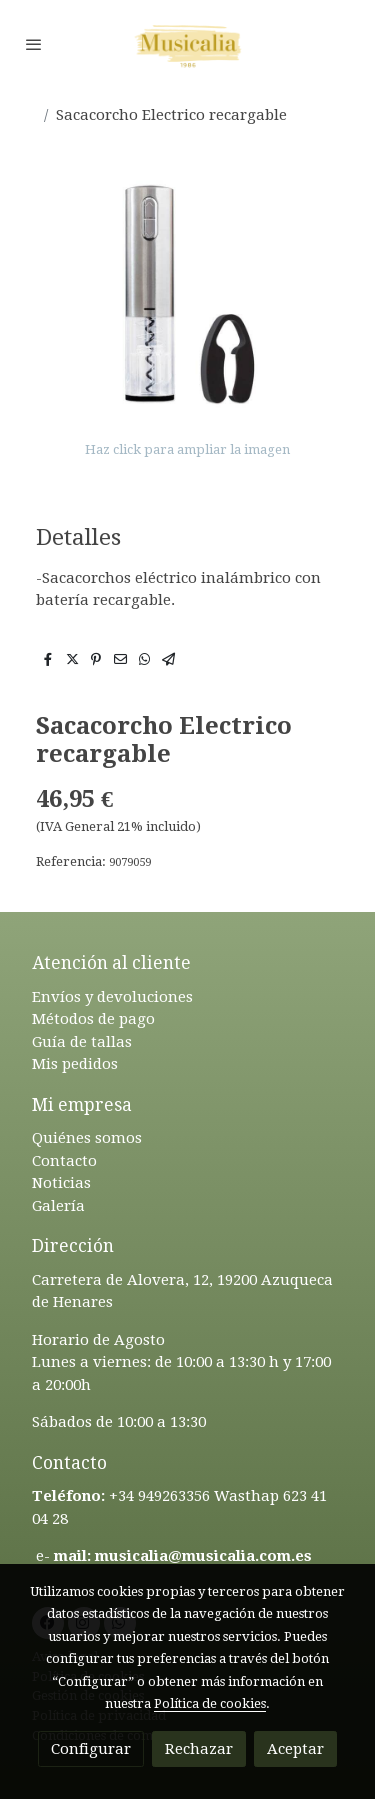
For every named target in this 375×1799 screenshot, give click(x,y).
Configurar (91, 1749)
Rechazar (199, 1749)
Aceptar (295, 1749)
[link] (188, 44)
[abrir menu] (34, 44)
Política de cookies (210, 1703)
